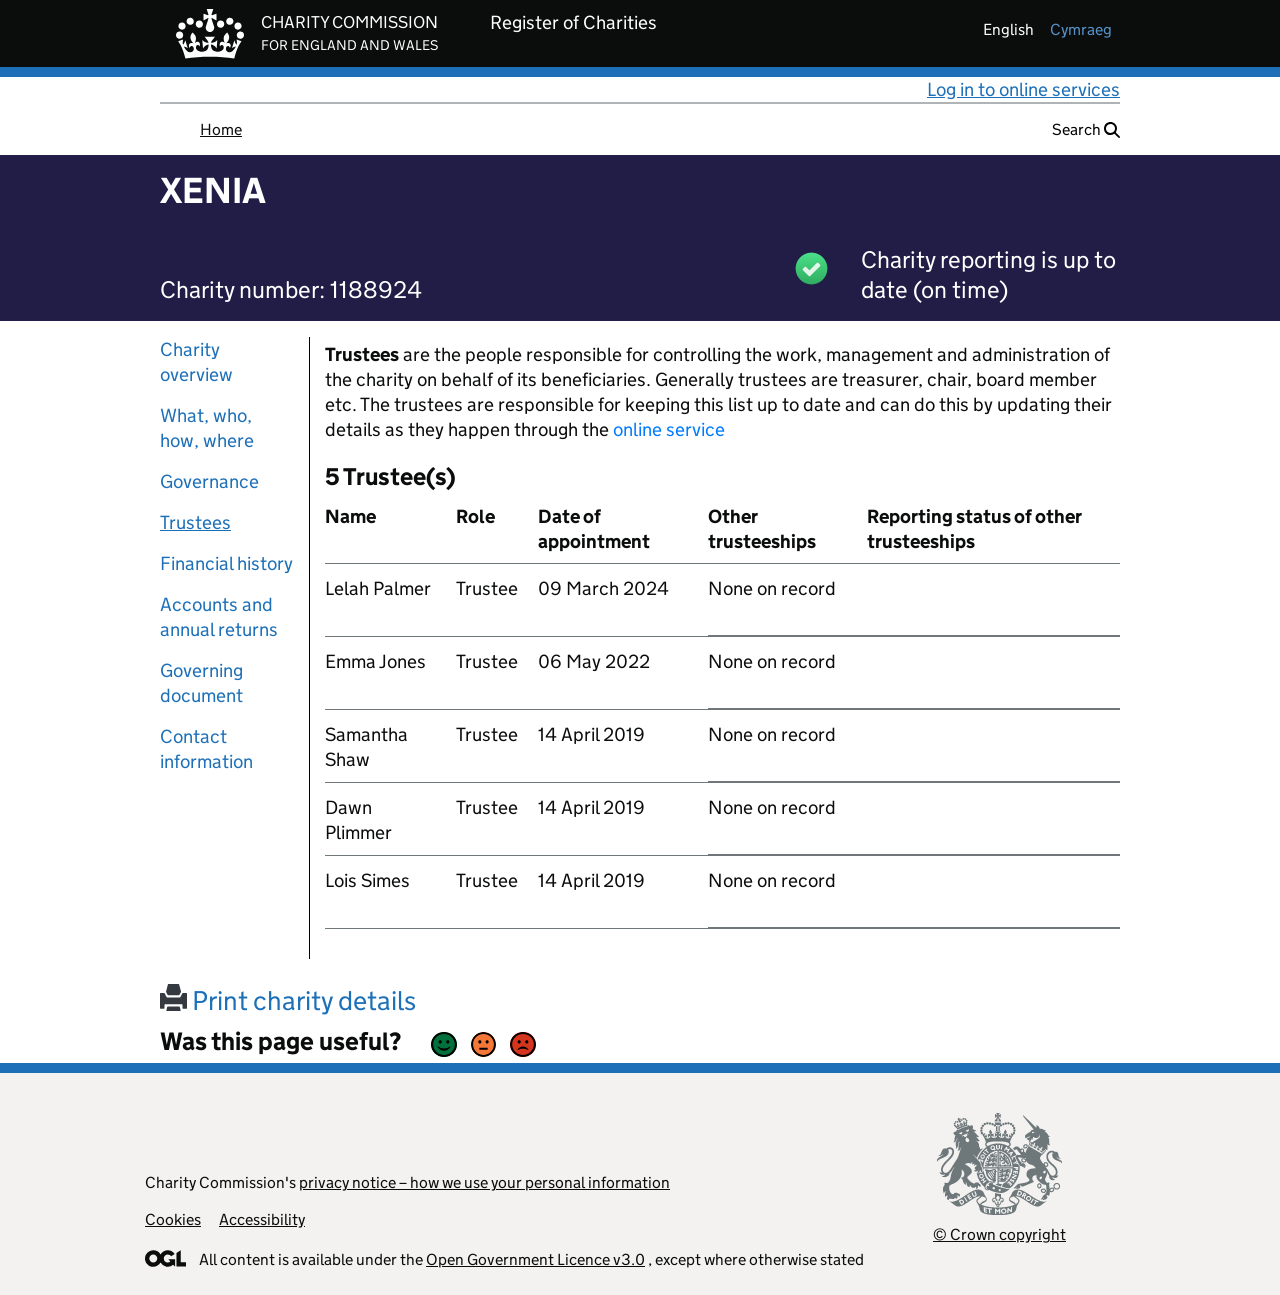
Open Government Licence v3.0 (535, 1259)
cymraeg (1081, 29)
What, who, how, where (207, 428)
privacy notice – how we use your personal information (484, 1182)
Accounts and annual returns (219, 617)
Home (221, 129)
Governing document (201, 683)
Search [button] (1086, 129)
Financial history (226, 563)
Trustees (195, 522)
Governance (209, 481)
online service (669, 429)
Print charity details (288, 1000)
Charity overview (196, 362)
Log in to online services (1023, 89)
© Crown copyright (999, 1234)
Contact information (206, 749)
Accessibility (262, 1219)
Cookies (173, 1219)
